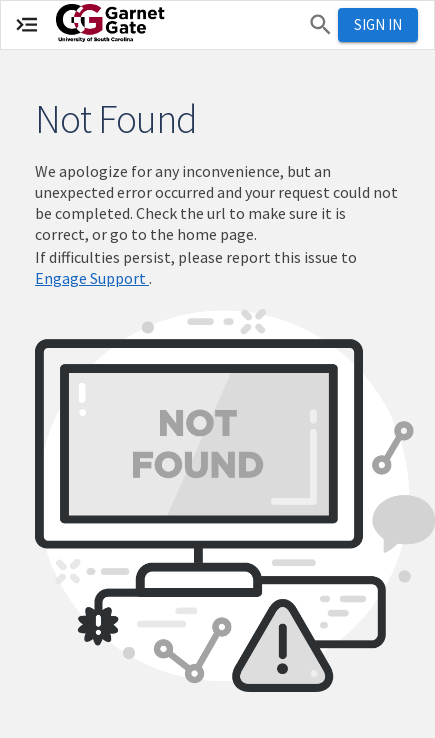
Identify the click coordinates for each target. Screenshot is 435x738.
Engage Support (92, 278)
